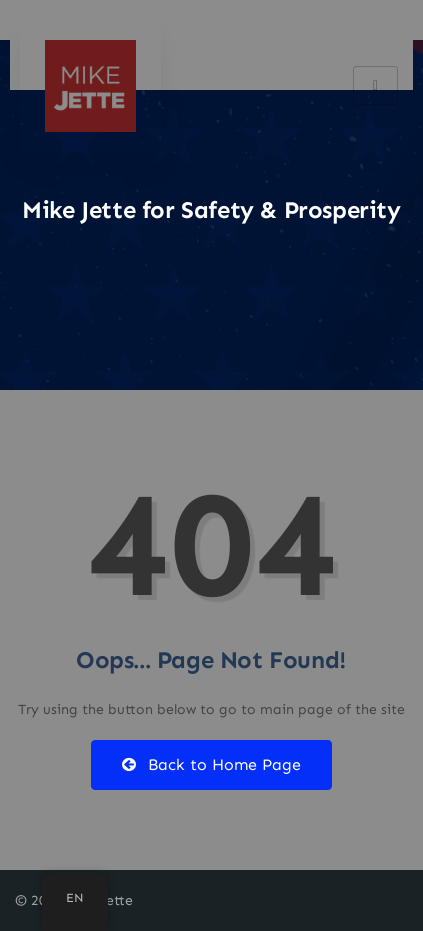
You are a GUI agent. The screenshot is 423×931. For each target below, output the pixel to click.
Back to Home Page (211, 764)
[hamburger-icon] (375, 85)
